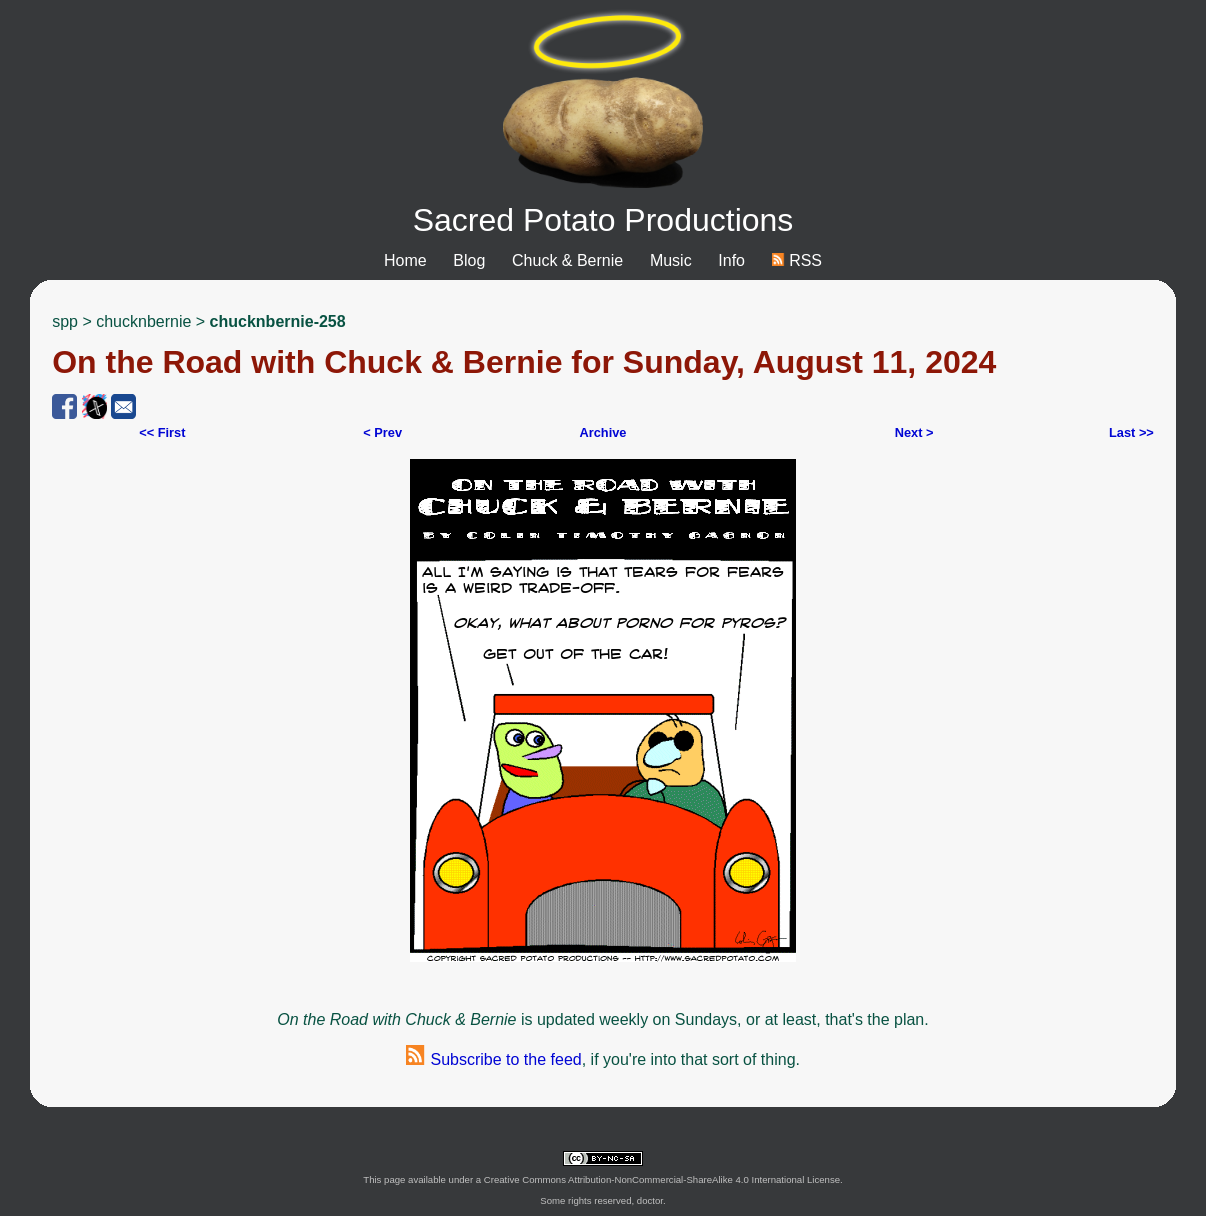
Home (405, 260)
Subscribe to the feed (494, 1059)
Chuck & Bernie (567, 260)
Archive (603, 432)
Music (671, 260)
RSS (797, 260)
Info (731, 260)
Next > (914, 432)
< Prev (382, 432)
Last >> (1131, 432)
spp (65, 321)
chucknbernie (143, 321)
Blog (469, 260)
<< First (162, 432)
